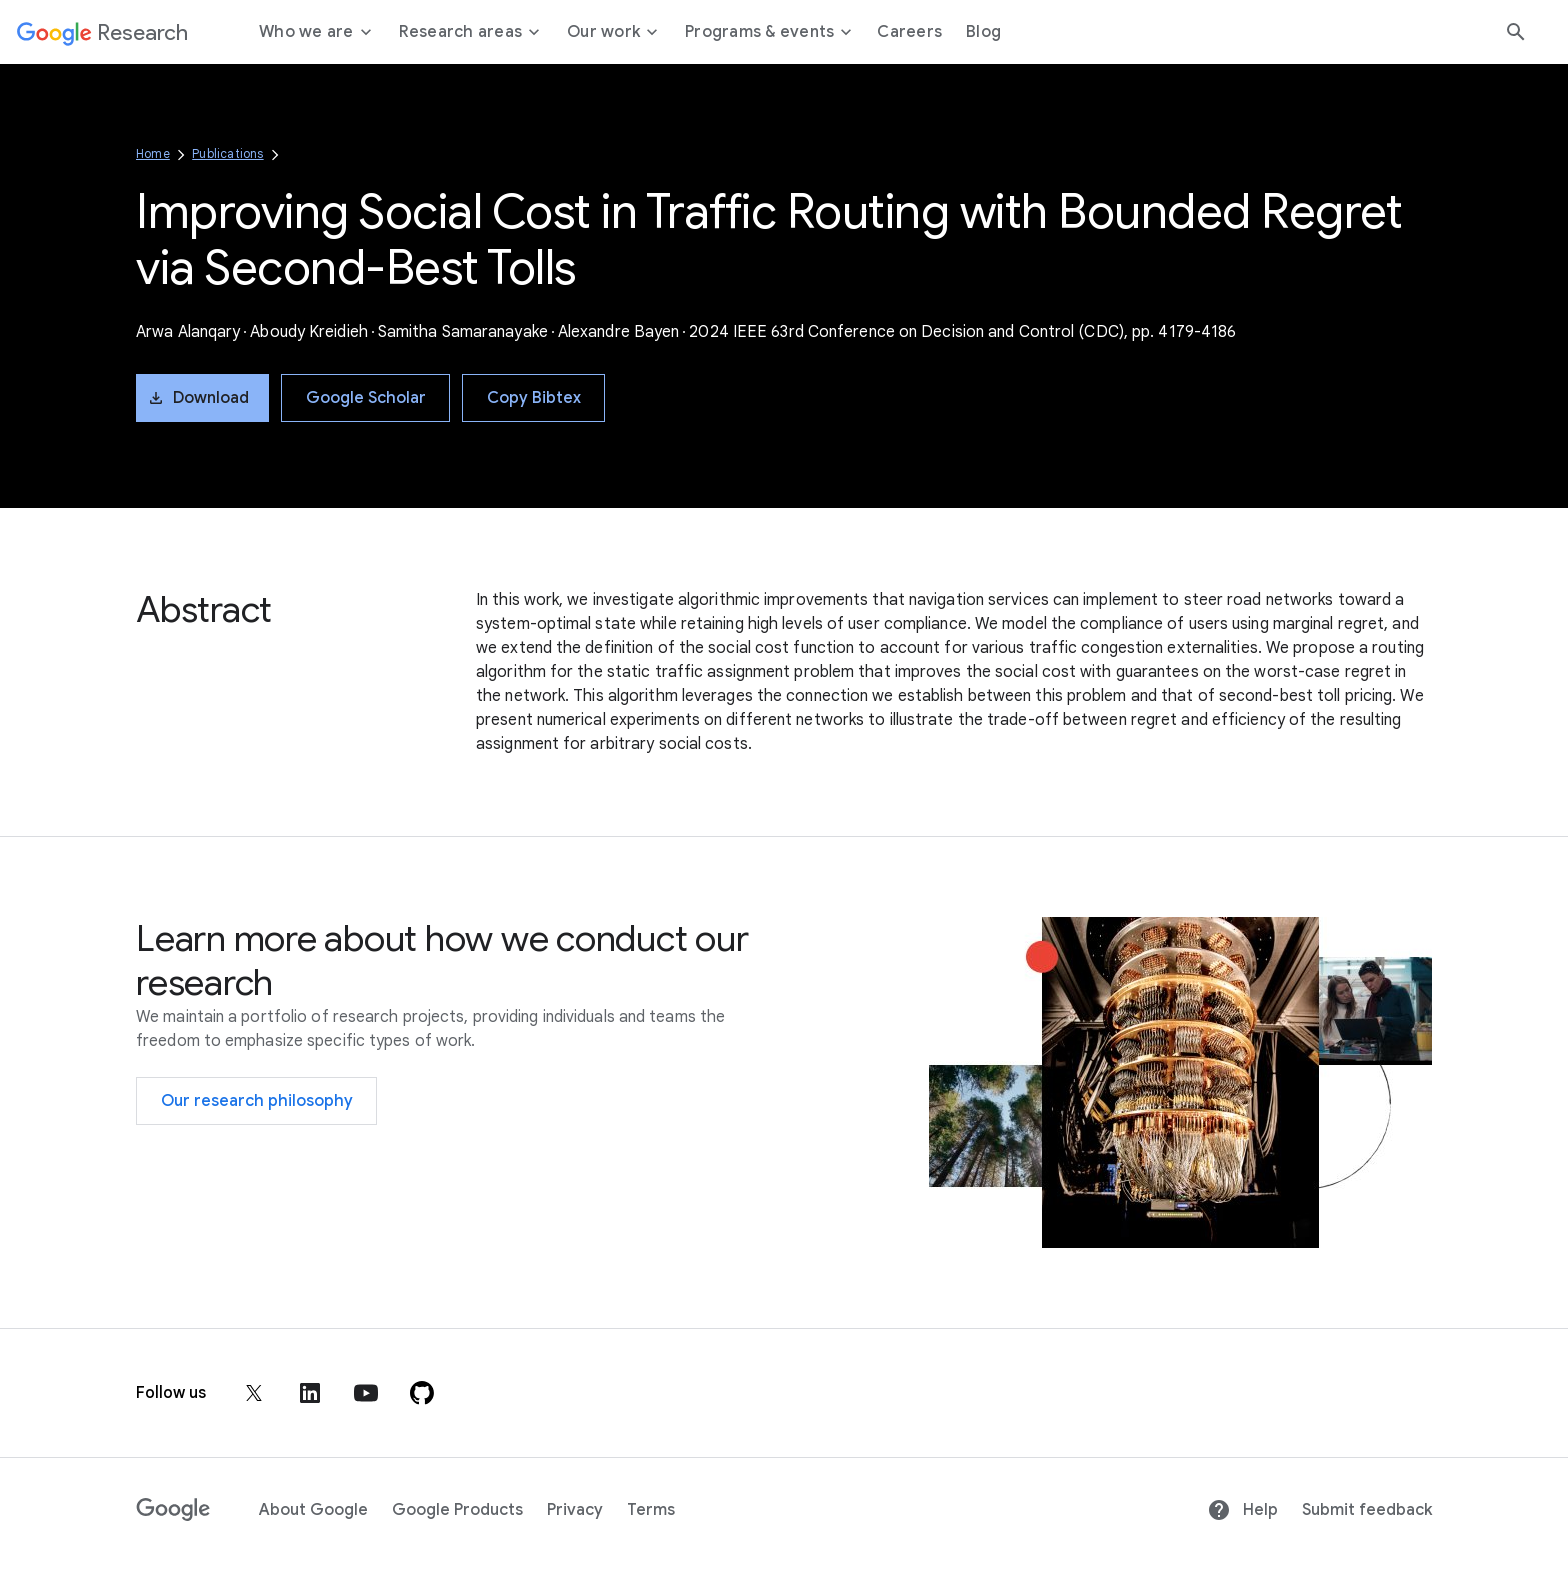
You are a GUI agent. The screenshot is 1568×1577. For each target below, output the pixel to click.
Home (153, 153)
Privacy (575, 1510)
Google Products (457, 1510)
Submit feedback (1367, 1510)
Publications (227, 153)
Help (1242, 1510)
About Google (313, 1510)
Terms (651, 1510)
